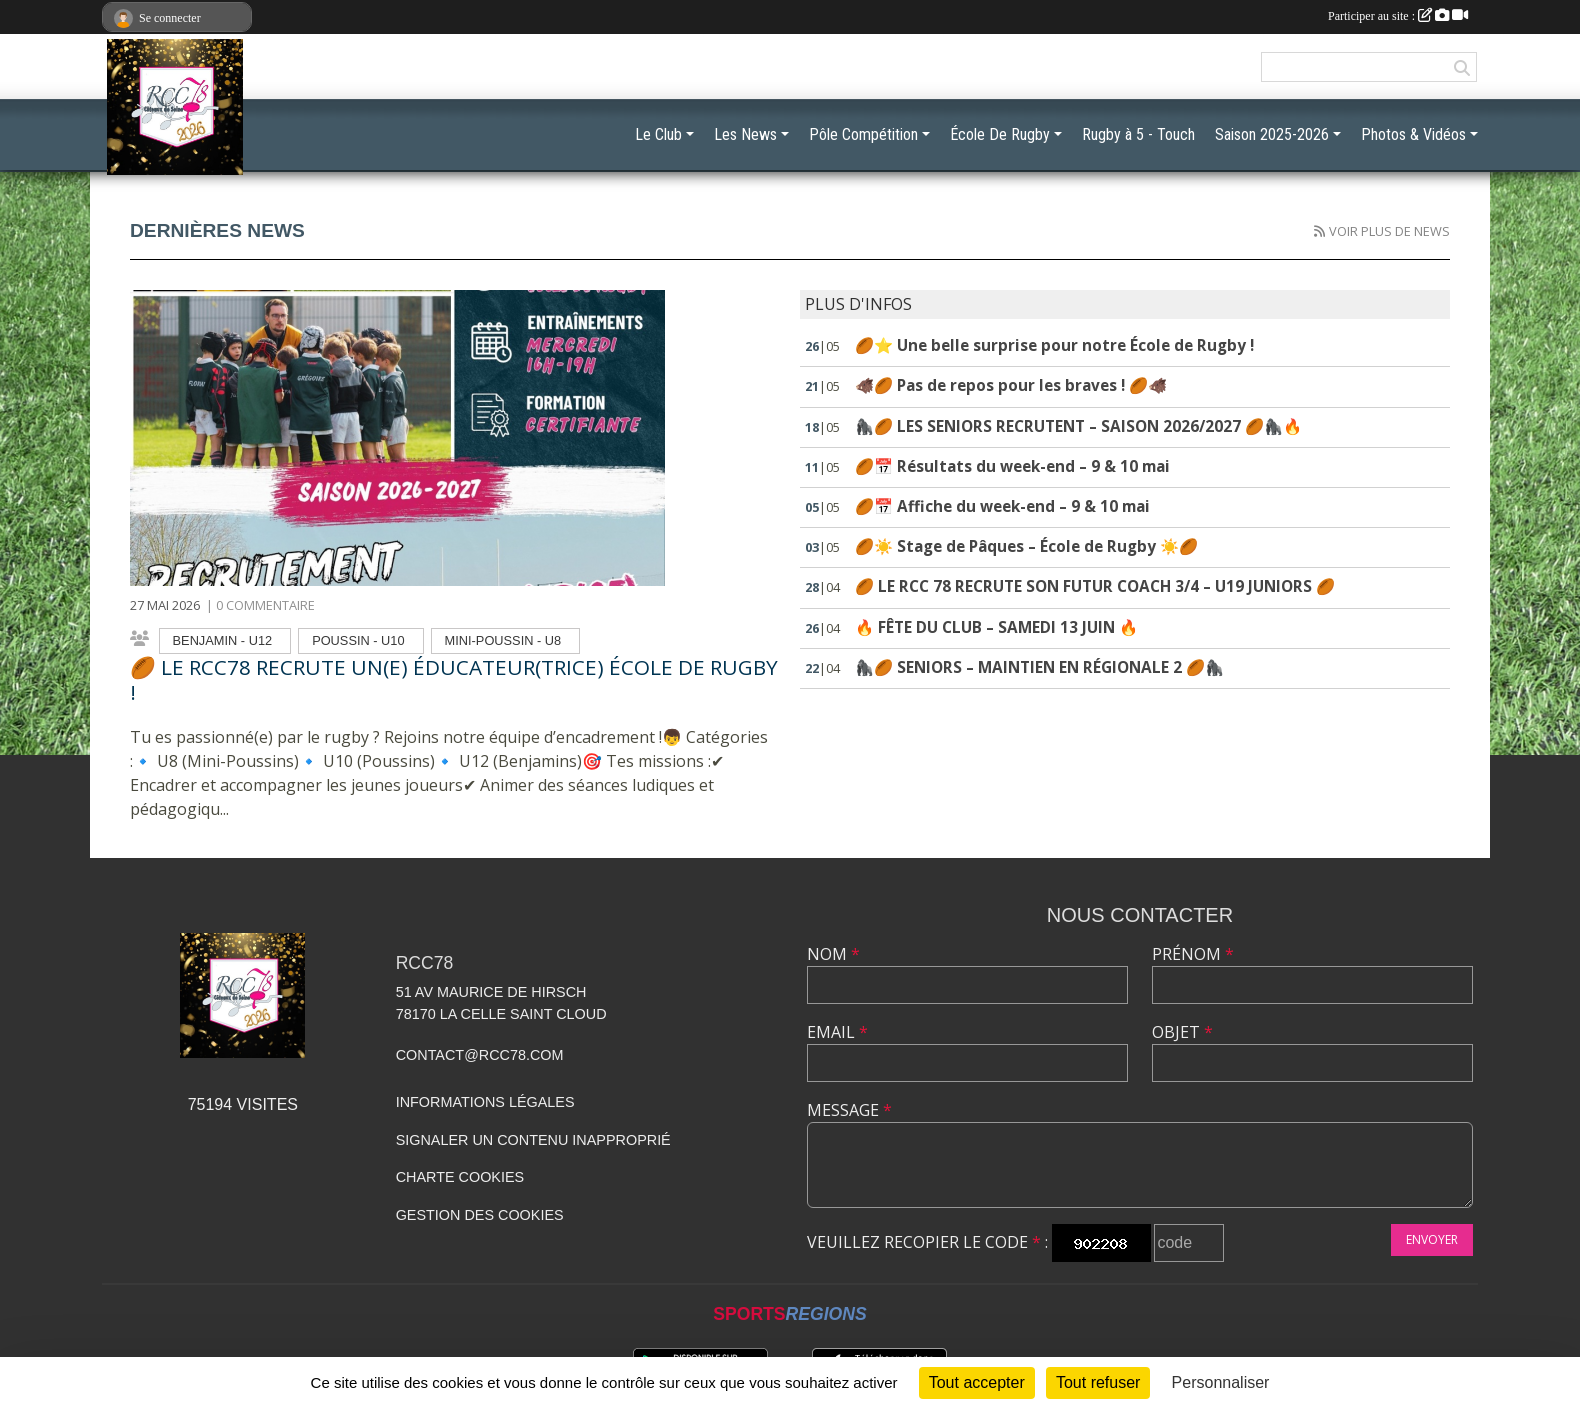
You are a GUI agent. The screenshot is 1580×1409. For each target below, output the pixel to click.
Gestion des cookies (480, 1215)
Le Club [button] (658, 134)
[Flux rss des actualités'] (1319, 231)
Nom (833, 954)
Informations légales (485, 1102)
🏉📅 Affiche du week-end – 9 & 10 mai (1002, 506)
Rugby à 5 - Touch (1138, 134)
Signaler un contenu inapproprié (533, 1140)
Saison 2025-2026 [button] (1272, 134)
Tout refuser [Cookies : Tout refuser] (1098, 1382)
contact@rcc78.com (480, 1055)
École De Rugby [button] (1000, 134)
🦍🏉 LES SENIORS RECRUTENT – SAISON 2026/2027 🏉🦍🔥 (1078, 426)
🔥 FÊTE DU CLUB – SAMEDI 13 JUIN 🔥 (996, 627)
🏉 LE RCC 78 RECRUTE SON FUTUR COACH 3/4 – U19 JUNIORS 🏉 (1095, 586)
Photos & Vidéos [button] (1413, 134)
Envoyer (1432, 1239)
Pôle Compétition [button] (863, 134)
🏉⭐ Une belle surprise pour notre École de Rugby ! (1054, 345)
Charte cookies (460, 1177)
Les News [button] (745, 134)
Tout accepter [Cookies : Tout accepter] (977, 1382)
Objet (1182, 1032)
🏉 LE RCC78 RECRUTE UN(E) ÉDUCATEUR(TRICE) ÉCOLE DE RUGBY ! (454, 679)
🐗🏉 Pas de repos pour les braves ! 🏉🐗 (1011, 385)
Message (849, 1110)
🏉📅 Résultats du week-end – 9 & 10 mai (1012, 466)
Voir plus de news (1389, 231)
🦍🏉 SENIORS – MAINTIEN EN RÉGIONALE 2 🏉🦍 (1039, 667)
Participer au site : (1398, 16)
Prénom (1193, 954)
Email (837, 1032)
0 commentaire (265, 605)
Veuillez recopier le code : (927, 1242)
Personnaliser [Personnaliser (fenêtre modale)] (1221, 1382)
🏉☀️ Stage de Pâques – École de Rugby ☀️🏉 (1026, 546)
